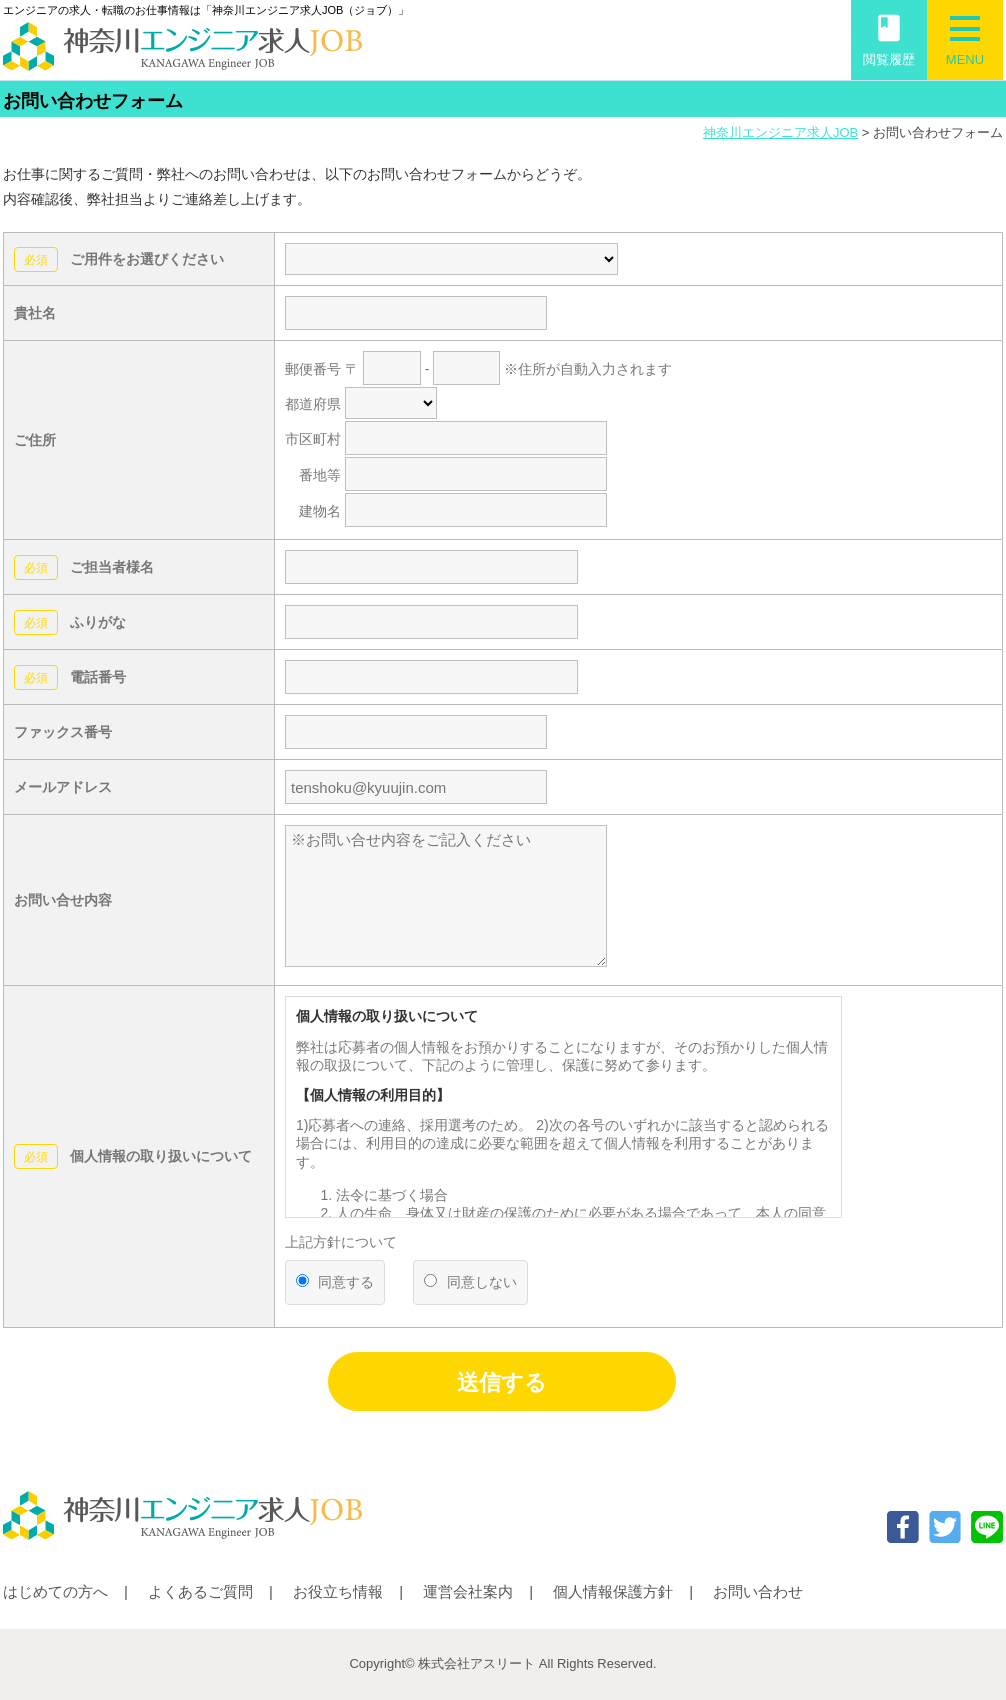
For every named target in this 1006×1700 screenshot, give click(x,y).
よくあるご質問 (200, 1591)
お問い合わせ (758, 1591)
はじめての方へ (55, 1591)
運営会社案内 (468, 1591)
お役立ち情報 (338, 1591)
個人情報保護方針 (613, 1591)
